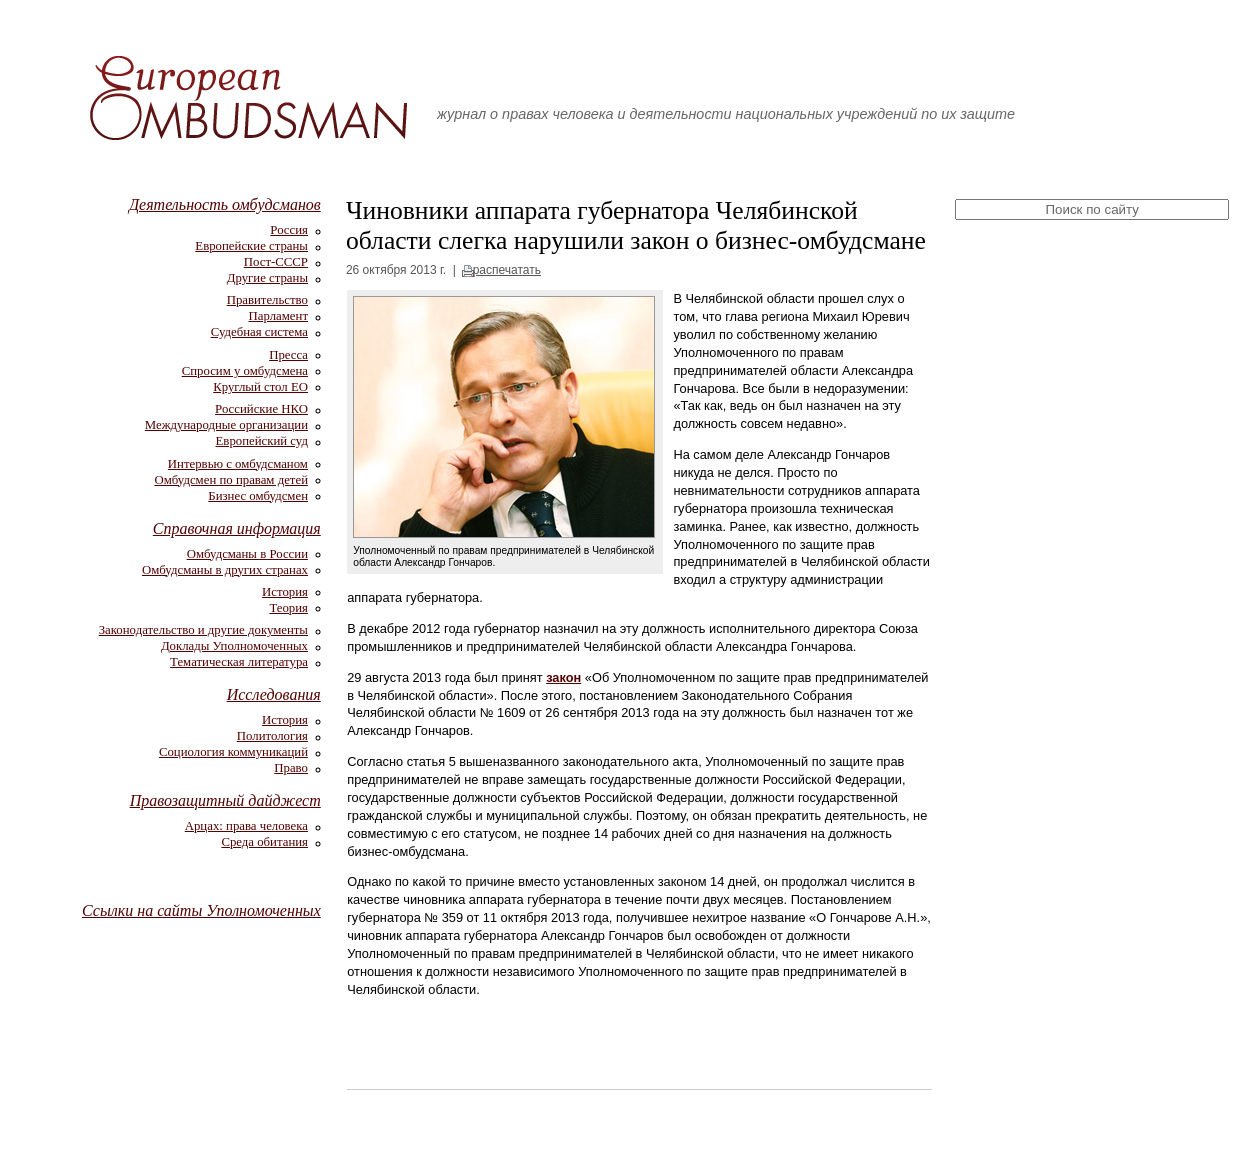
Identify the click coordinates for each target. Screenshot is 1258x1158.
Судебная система (259, 332)
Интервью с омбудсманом (238, 464)
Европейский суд (262, 441)
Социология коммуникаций (233, 752)
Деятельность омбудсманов (225, 204)
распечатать (507, 270)
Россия (289, 230)
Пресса (288, 355)
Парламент (278, 316)
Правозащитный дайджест (225, 800)
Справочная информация (237, 528)
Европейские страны (251, 246)
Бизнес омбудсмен (258, 496)
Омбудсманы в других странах (225, 570)
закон (563, 677)
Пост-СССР (276, 262)
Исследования (274, 694)
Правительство (267, 300)
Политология (272, 736)
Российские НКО (261, 409)
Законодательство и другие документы (203, 630)
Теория (288, 608)
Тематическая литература (239, 662)
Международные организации (226, 425)
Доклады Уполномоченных (234, 646)
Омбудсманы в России (247, 554)
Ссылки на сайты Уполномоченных (201, 910)
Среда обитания (264, 842)
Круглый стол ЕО (260, 387)
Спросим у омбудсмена (245, 371)
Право (291, 768)
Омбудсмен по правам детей (231, 480)
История (285, 592)
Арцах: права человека (246, 826)
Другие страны (267, 278)
